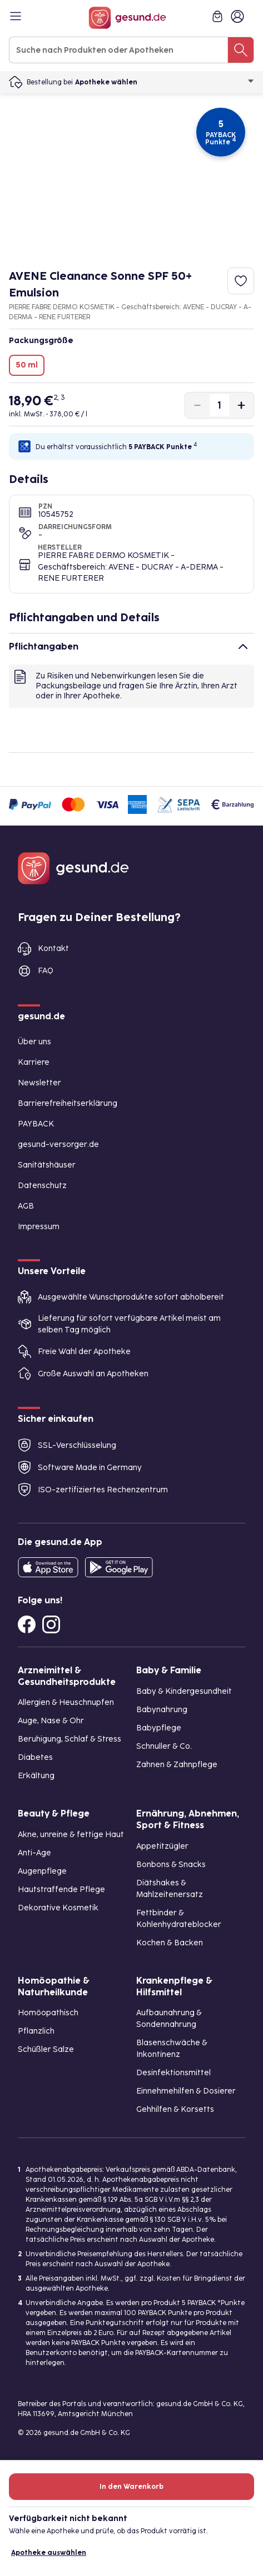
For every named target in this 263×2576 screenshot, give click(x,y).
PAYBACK (36, 1124)
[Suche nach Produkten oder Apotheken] (240, 50)
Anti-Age (34, 1853)
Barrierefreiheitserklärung (67, 1103)
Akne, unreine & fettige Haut (71, 1834)
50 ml (27, 365)
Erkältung (36, 1775)
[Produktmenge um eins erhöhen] (241, 405)
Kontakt (53, 948)
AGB (26, 1206)
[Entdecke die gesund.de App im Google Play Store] (119, 1567)
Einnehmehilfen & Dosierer (186, 2091)
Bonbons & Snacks (171, 1864)
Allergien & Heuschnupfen (66, 1702)
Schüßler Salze (46, 2049)
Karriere (33, 1062)
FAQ (45, 970)
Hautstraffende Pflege (61, 1889)
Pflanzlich (36, 2031)
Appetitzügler (162, 1846)
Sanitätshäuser (47, 1165)
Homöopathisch (48, 2012)
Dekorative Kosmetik (58, 1908)
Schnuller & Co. (164, 1746)
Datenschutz (42, 1185)
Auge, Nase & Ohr (51, 1720)
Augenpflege (42, 1871)
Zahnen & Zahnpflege (176, 1764)
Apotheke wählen (164, 82)
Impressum (38, 1226)
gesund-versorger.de (58, 1144)
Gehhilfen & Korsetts (175, 2109)
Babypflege (158, 1728)
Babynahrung (161, 1709)
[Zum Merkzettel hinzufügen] (240, 281)
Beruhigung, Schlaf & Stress (69, 1739)
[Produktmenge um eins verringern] (197, 405)
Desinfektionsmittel (173, 2072)
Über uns (34, 1041)
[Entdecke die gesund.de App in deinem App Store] (48, 1567)
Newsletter (39, 1083)
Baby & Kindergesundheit (184, 1691)
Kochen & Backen (169, 1943)
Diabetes (35, 1757)
